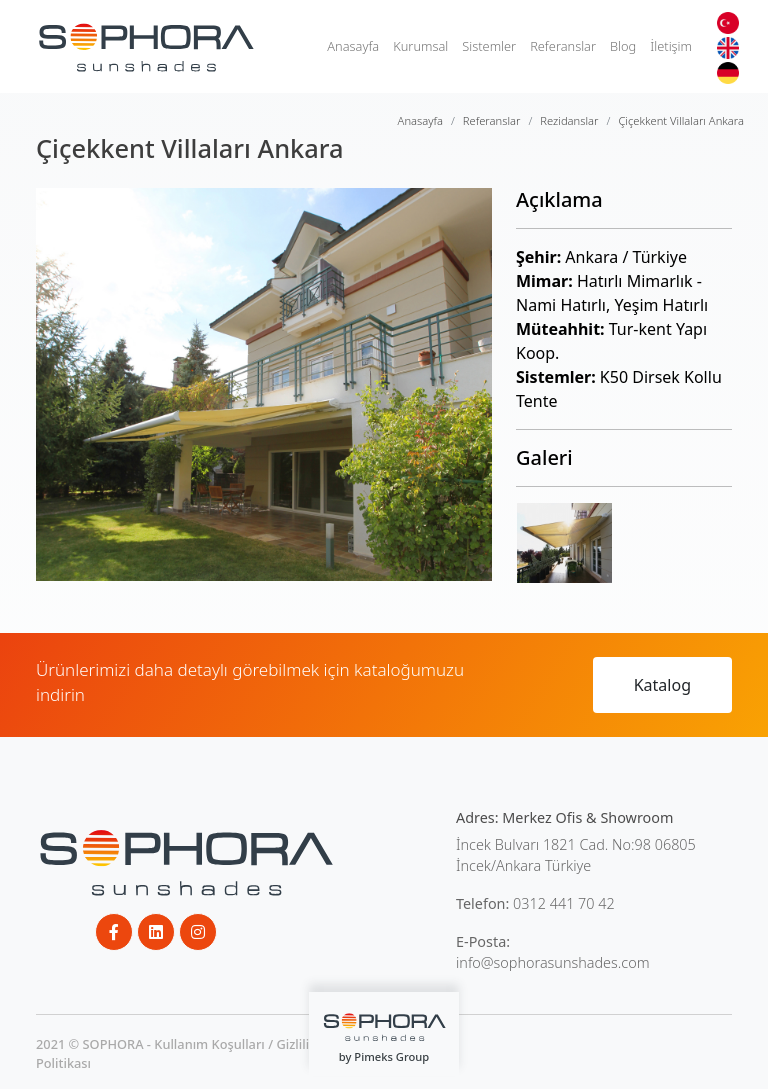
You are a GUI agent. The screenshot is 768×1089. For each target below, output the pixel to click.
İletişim (671, 46)
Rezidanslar (569, 120)
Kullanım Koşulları (209, 1044)
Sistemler (489, 46)
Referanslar (563, 46)
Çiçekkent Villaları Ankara (681, 120)
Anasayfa (353, 46)
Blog (623, 46)
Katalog (662, 685)
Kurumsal (420, 46)
